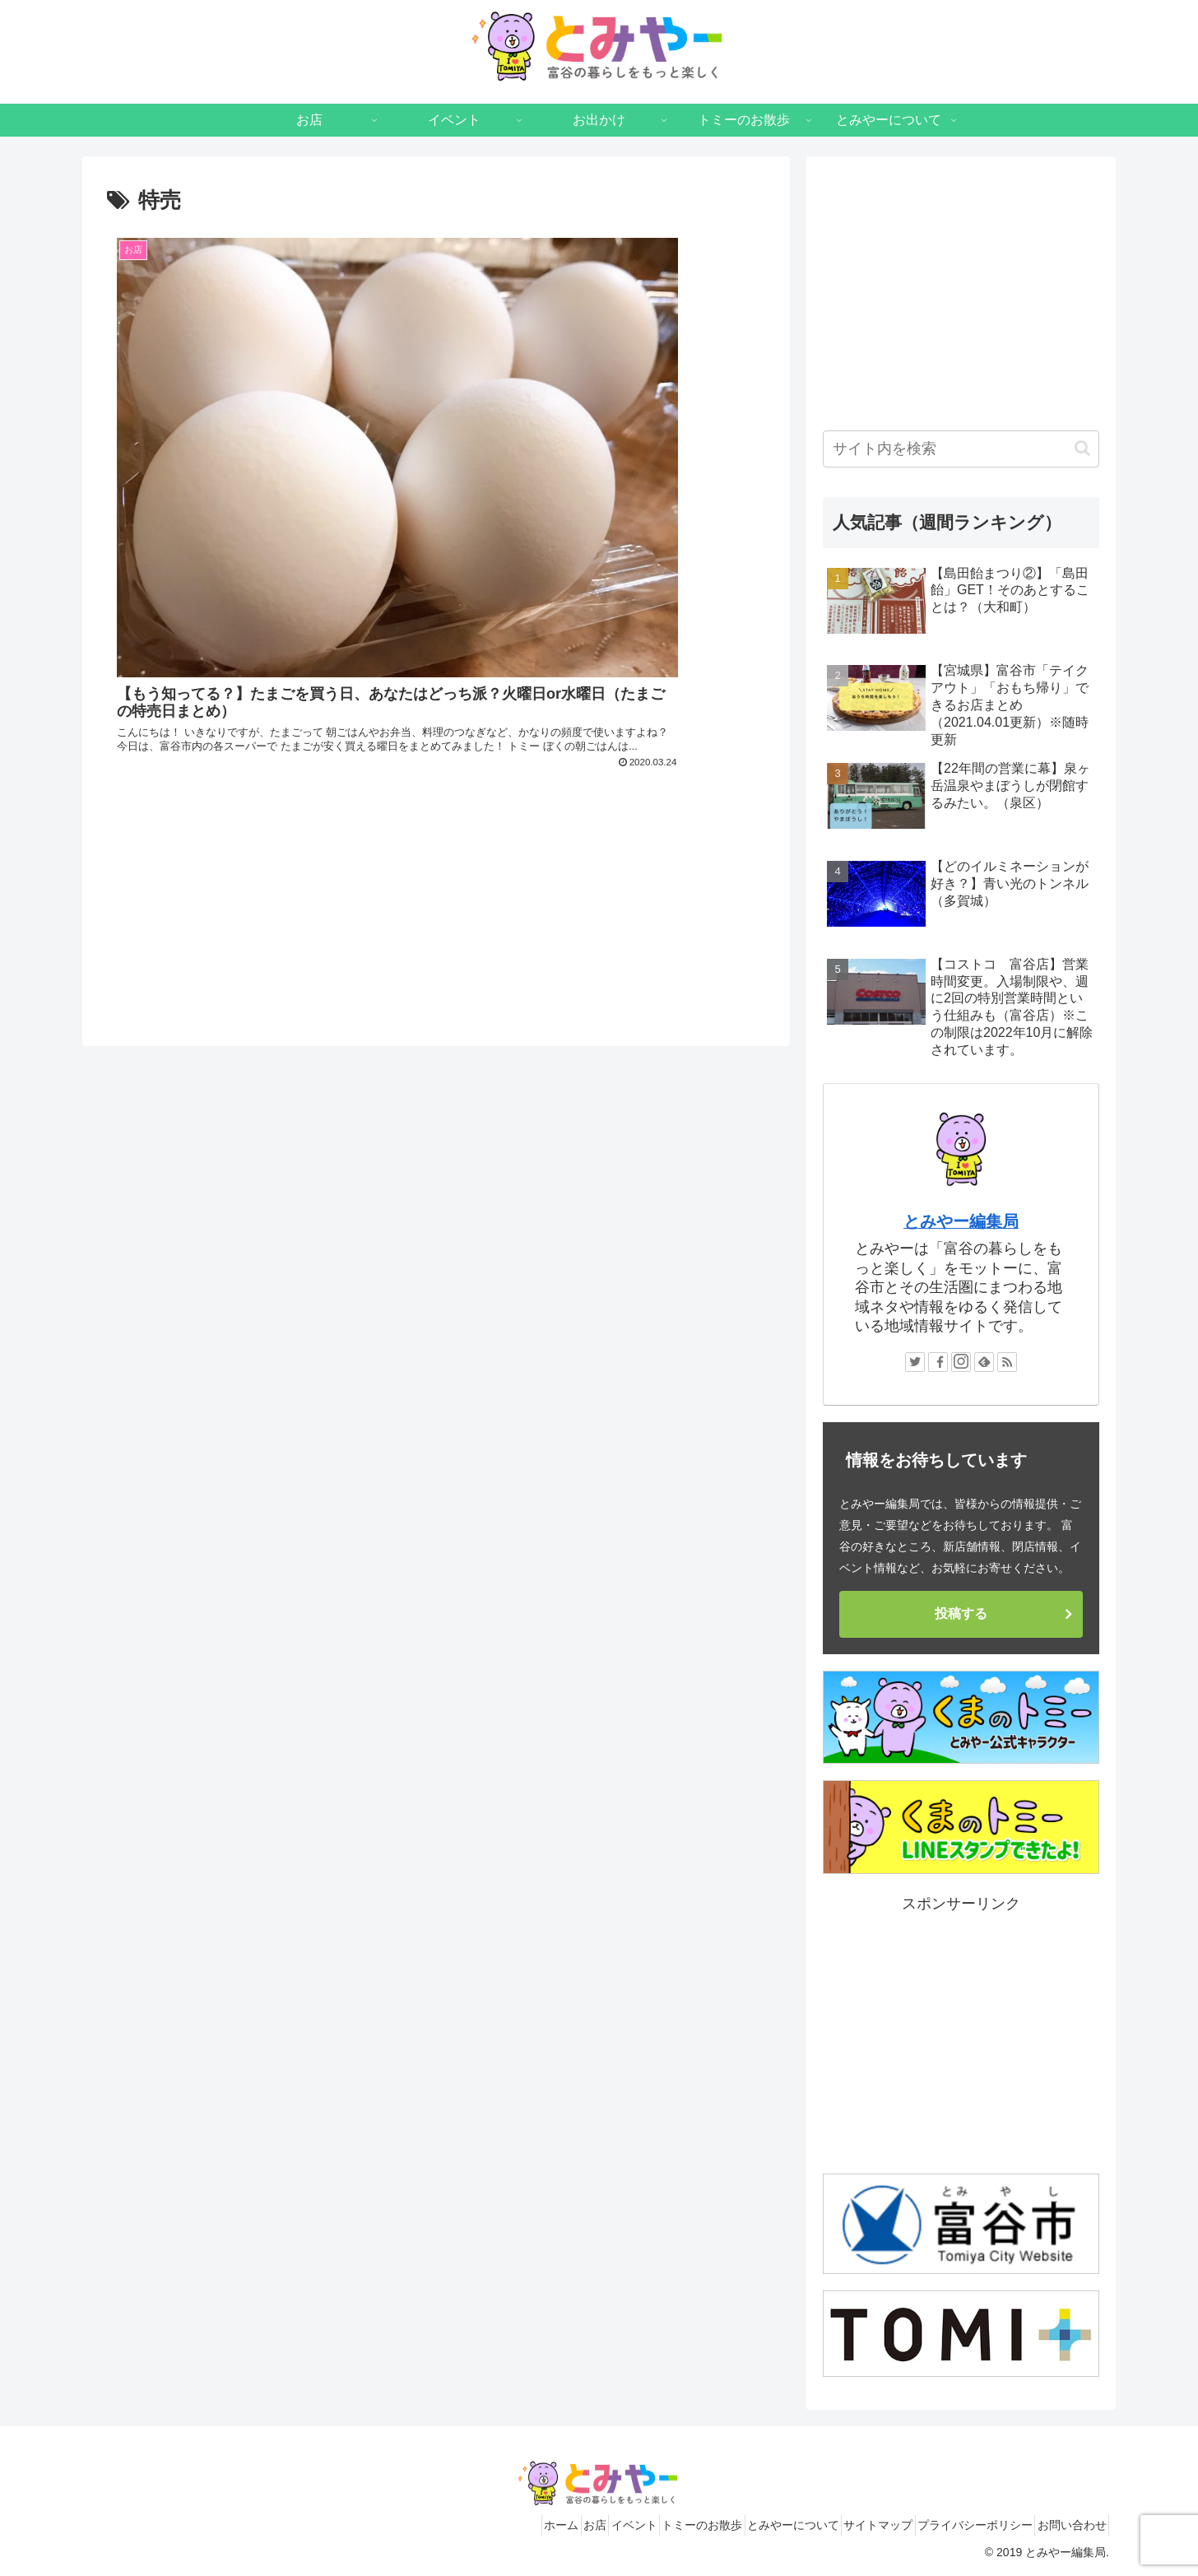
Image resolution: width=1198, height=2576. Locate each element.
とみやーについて (749, 2525)
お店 (512, 2525)
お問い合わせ (1065, 2525)
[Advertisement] (436, 726)
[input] (961, 448)
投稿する (961, 1613)
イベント (564, 2525)
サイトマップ (846, 2525)
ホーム (466, 2525)
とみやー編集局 (961, 1221)
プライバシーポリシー (956, 2525)
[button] (1082, 448)
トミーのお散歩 (645, 2525)
